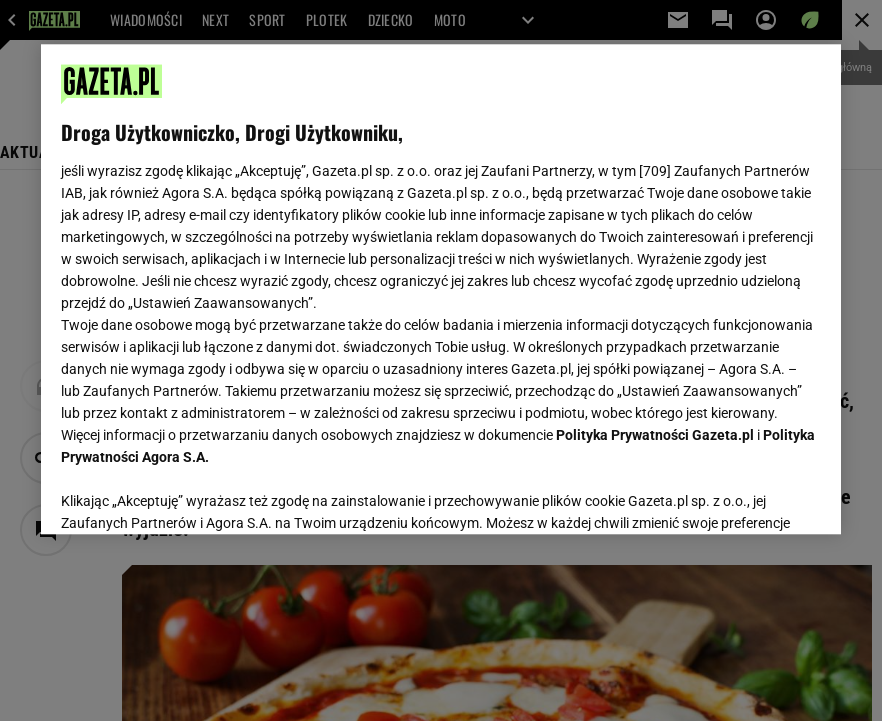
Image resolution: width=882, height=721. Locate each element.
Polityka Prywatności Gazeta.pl (655, 435)
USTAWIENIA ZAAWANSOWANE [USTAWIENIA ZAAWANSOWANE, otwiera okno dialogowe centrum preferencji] (191, 494)
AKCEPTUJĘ (753, 495)
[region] (441, 289)
